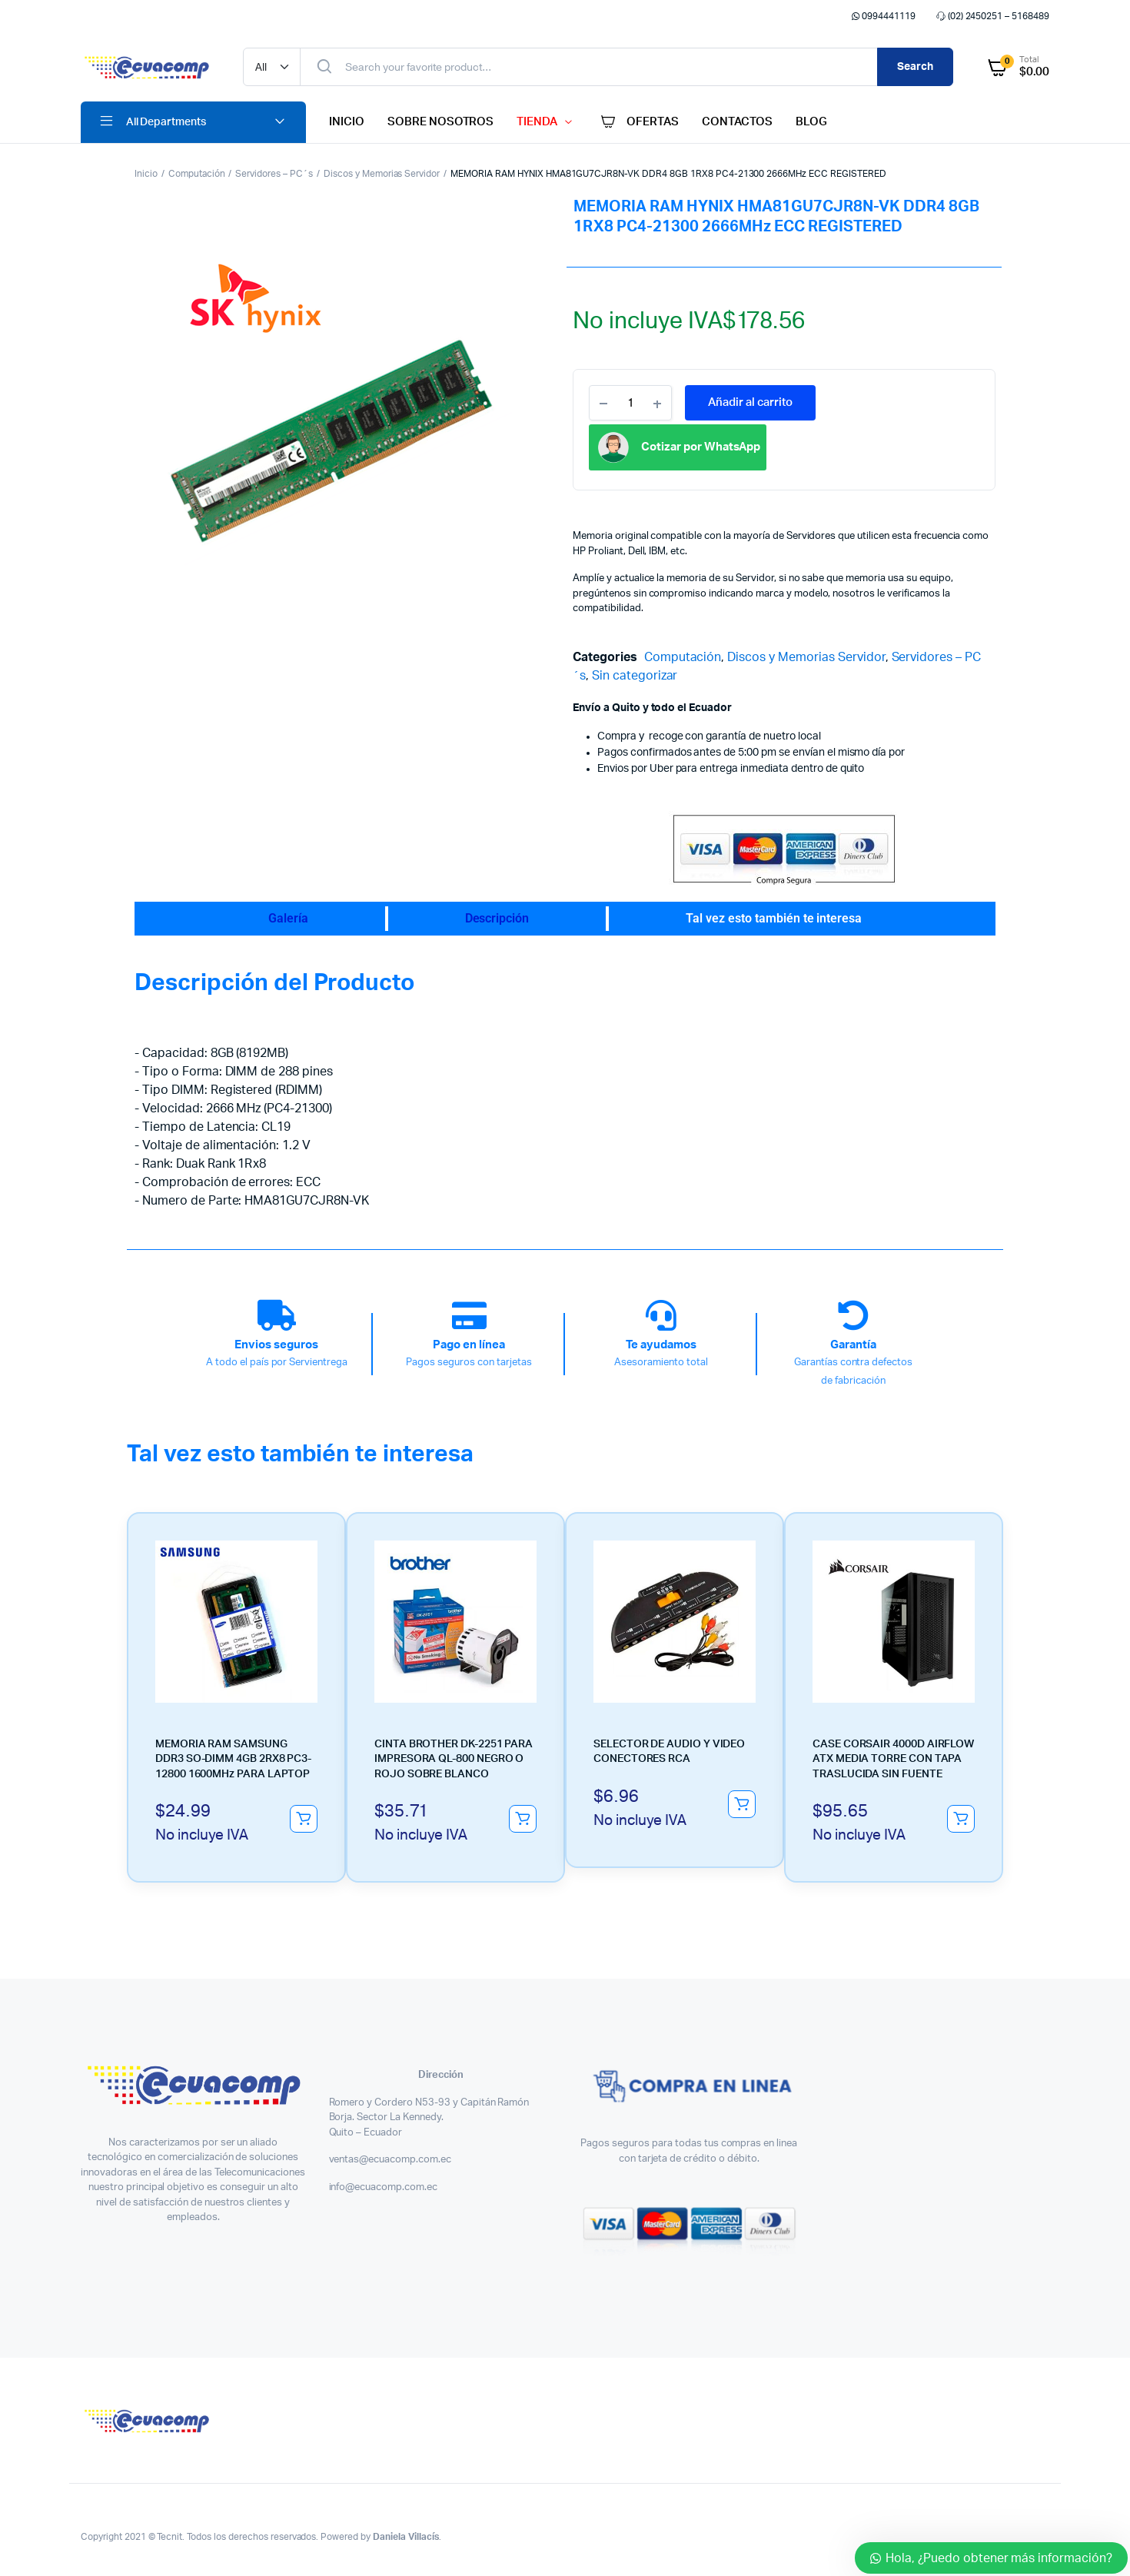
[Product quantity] (630, 403)
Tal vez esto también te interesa (774, 918)
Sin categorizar (635, 676)
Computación (196, 173)
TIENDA (537, 122)
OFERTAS (638, 122)
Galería (288, 918)
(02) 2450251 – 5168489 (992, 16)
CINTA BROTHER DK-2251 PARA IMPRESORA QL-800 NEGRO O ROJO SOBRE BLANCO (453, 1674)
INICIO (346, 122)
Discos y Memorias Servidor (382, 173)
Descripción (497, 918)
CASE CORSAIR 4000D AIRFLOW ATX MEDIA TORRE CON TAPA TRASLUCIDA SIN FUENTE (893, 1674)
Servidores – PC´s (274, 173)
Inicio (146, 173)
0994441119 (882, 16)
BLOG (811, 122)
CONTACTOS (737, 122)
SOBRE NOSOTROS (440, 122)
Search (915, 66)
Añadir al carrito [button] (303, 1733)
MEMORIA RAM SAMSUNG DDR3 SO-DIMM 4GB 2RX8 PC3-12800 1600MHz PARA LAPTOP (233, 1674)
